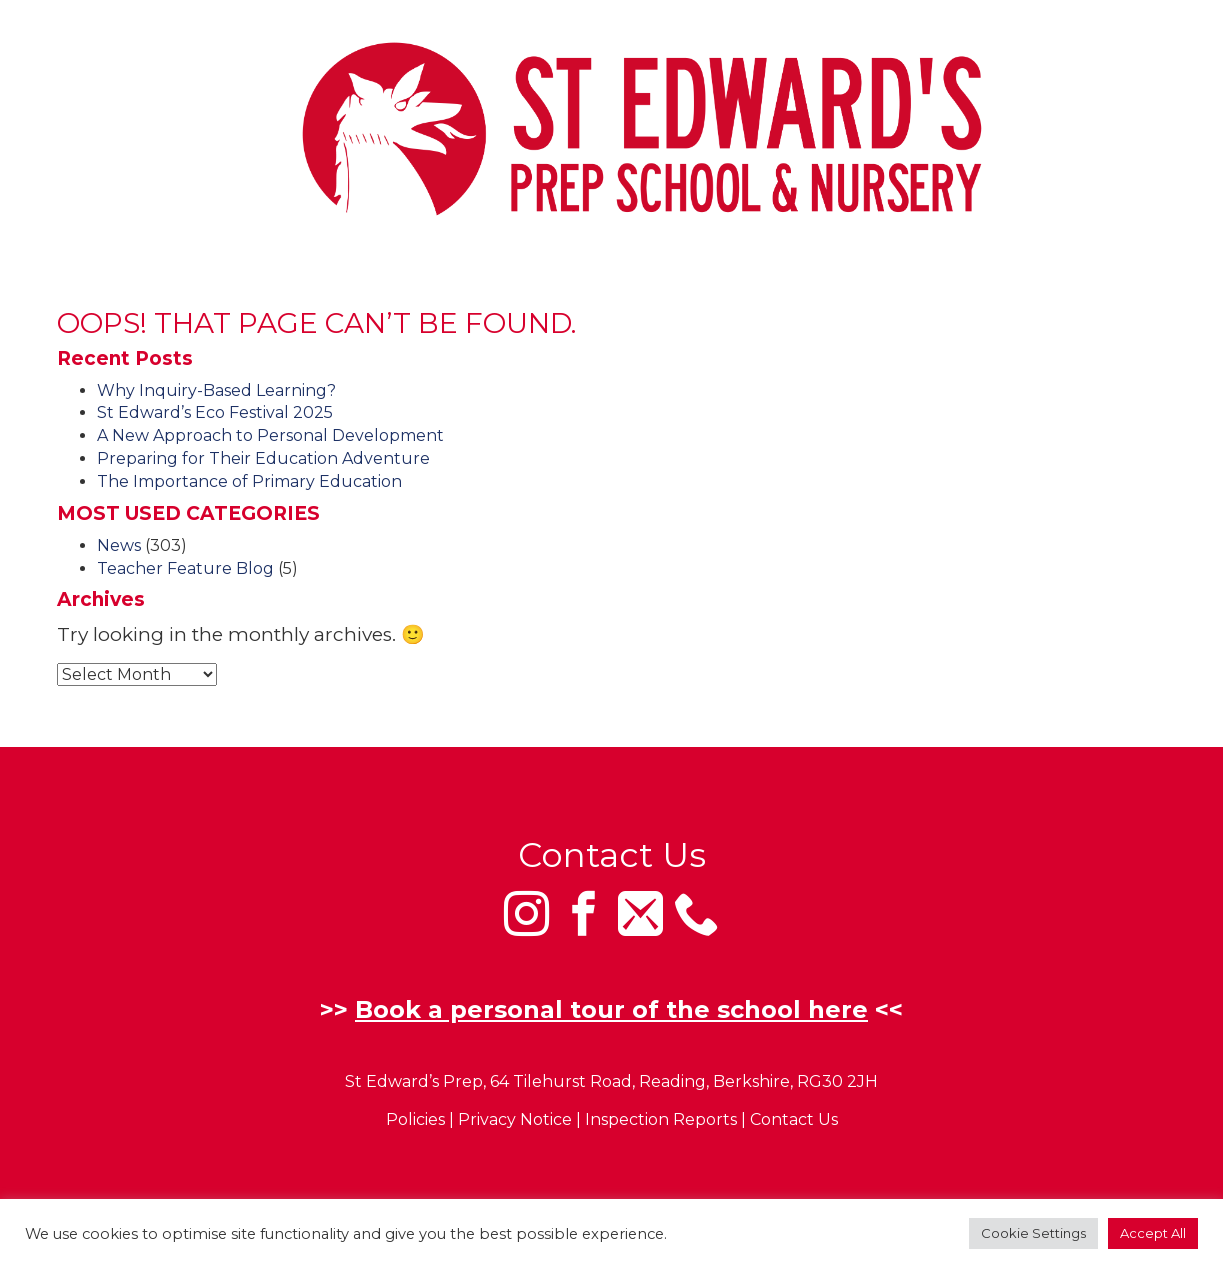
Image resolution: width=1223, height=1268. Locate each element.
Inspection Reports (661, 1120)
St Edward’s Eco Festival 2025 (215, 412)
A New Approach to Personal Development (270, 435)
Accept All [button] (1153, 1233)
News (119, 545)
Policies (415, 1120)
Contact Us (794, 1120)
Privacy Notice (515, 1120)
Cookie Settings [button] (1033, 1233)
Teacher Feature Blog (185, 568)
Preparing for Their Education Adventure (263, 458)
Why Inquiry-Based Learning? (216, 390)
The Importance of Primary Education (249, 481)
